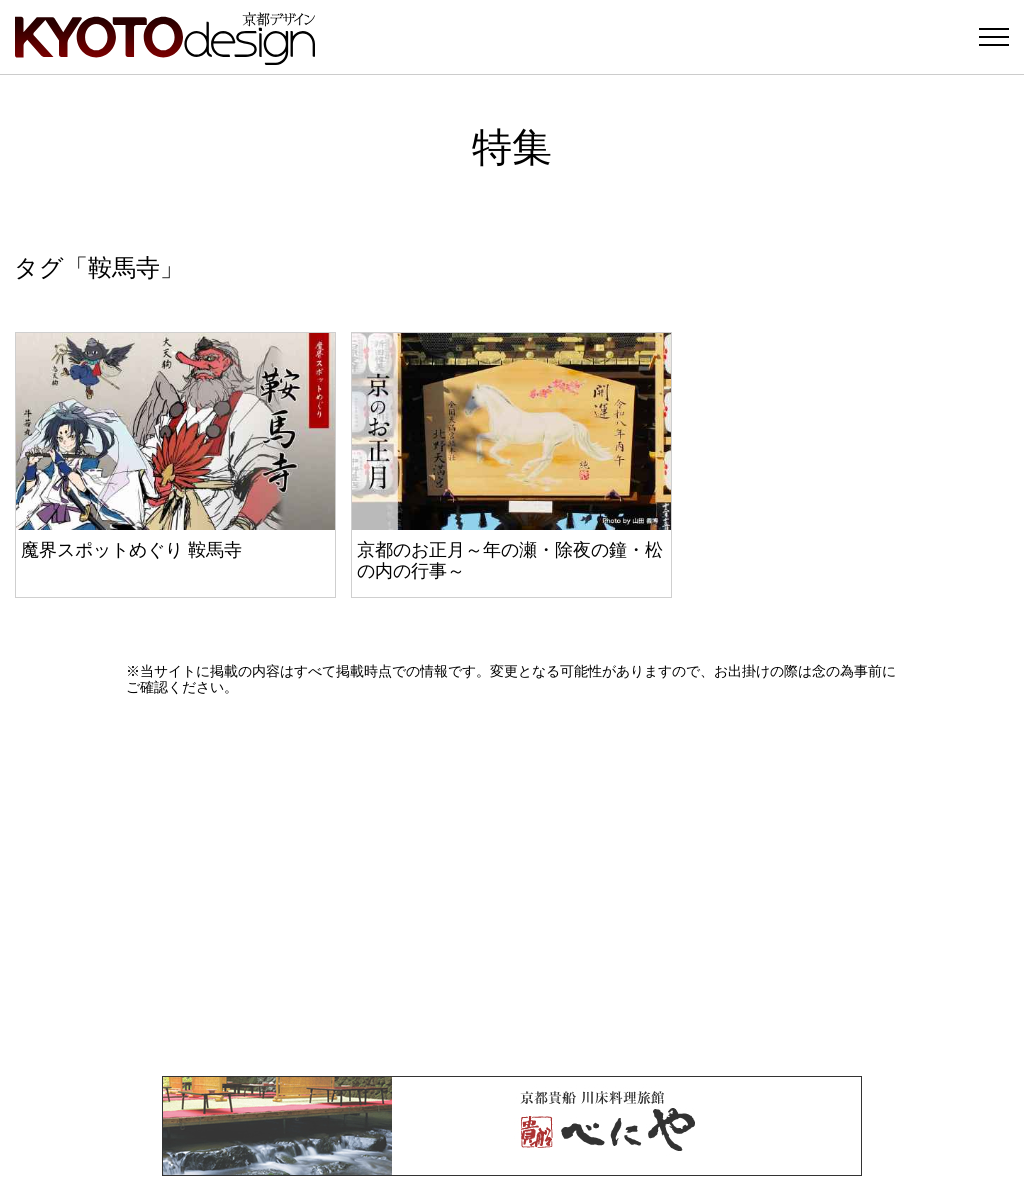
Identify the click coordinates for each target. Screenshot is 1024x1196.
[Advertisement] (512, 886)
